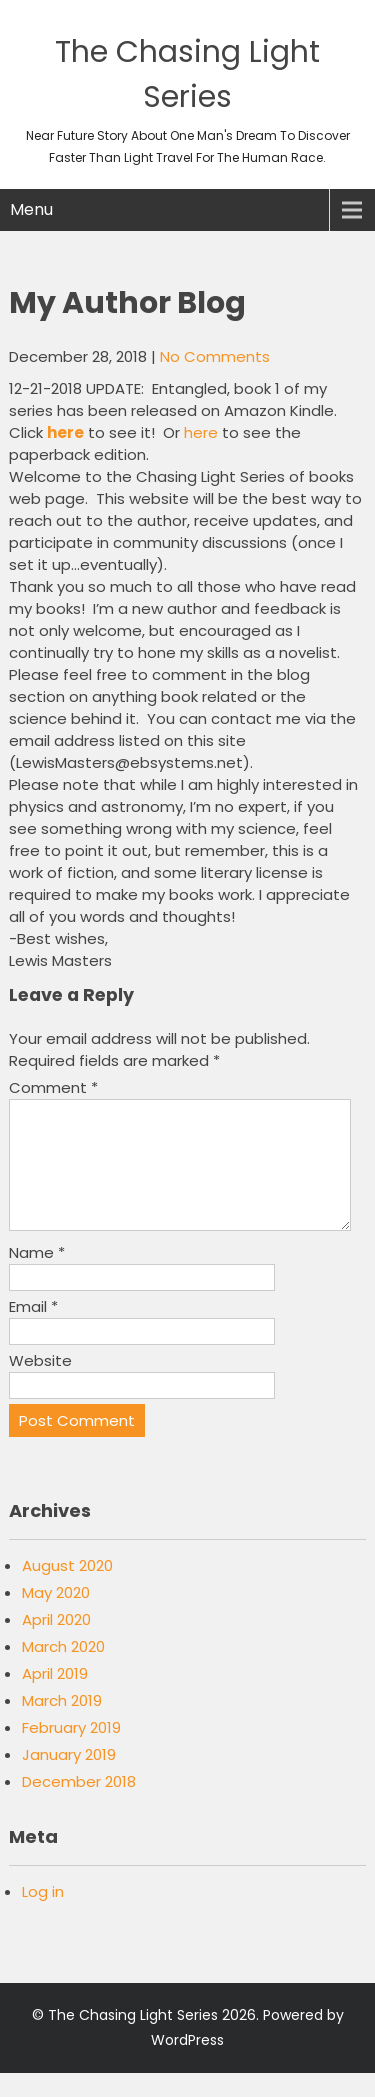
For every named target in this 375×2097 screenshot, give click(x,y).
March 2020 (63, 1670)
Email (33, 1330)
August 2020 (67, 1589)
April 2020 (56, 1643)
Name (37, 1276)
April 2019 (55, 1697)
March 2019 (62, 1724)
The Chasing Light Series (133, 2039)
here (201, 432)
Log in (43, 1915)
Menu (31, 209)
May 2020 (56, 1616)
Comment (53, 1087)
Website (40, 1384)
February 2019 (71, 1751)
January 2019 (69, 1778)
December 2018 (79, 1805)
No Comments (215, 356)
